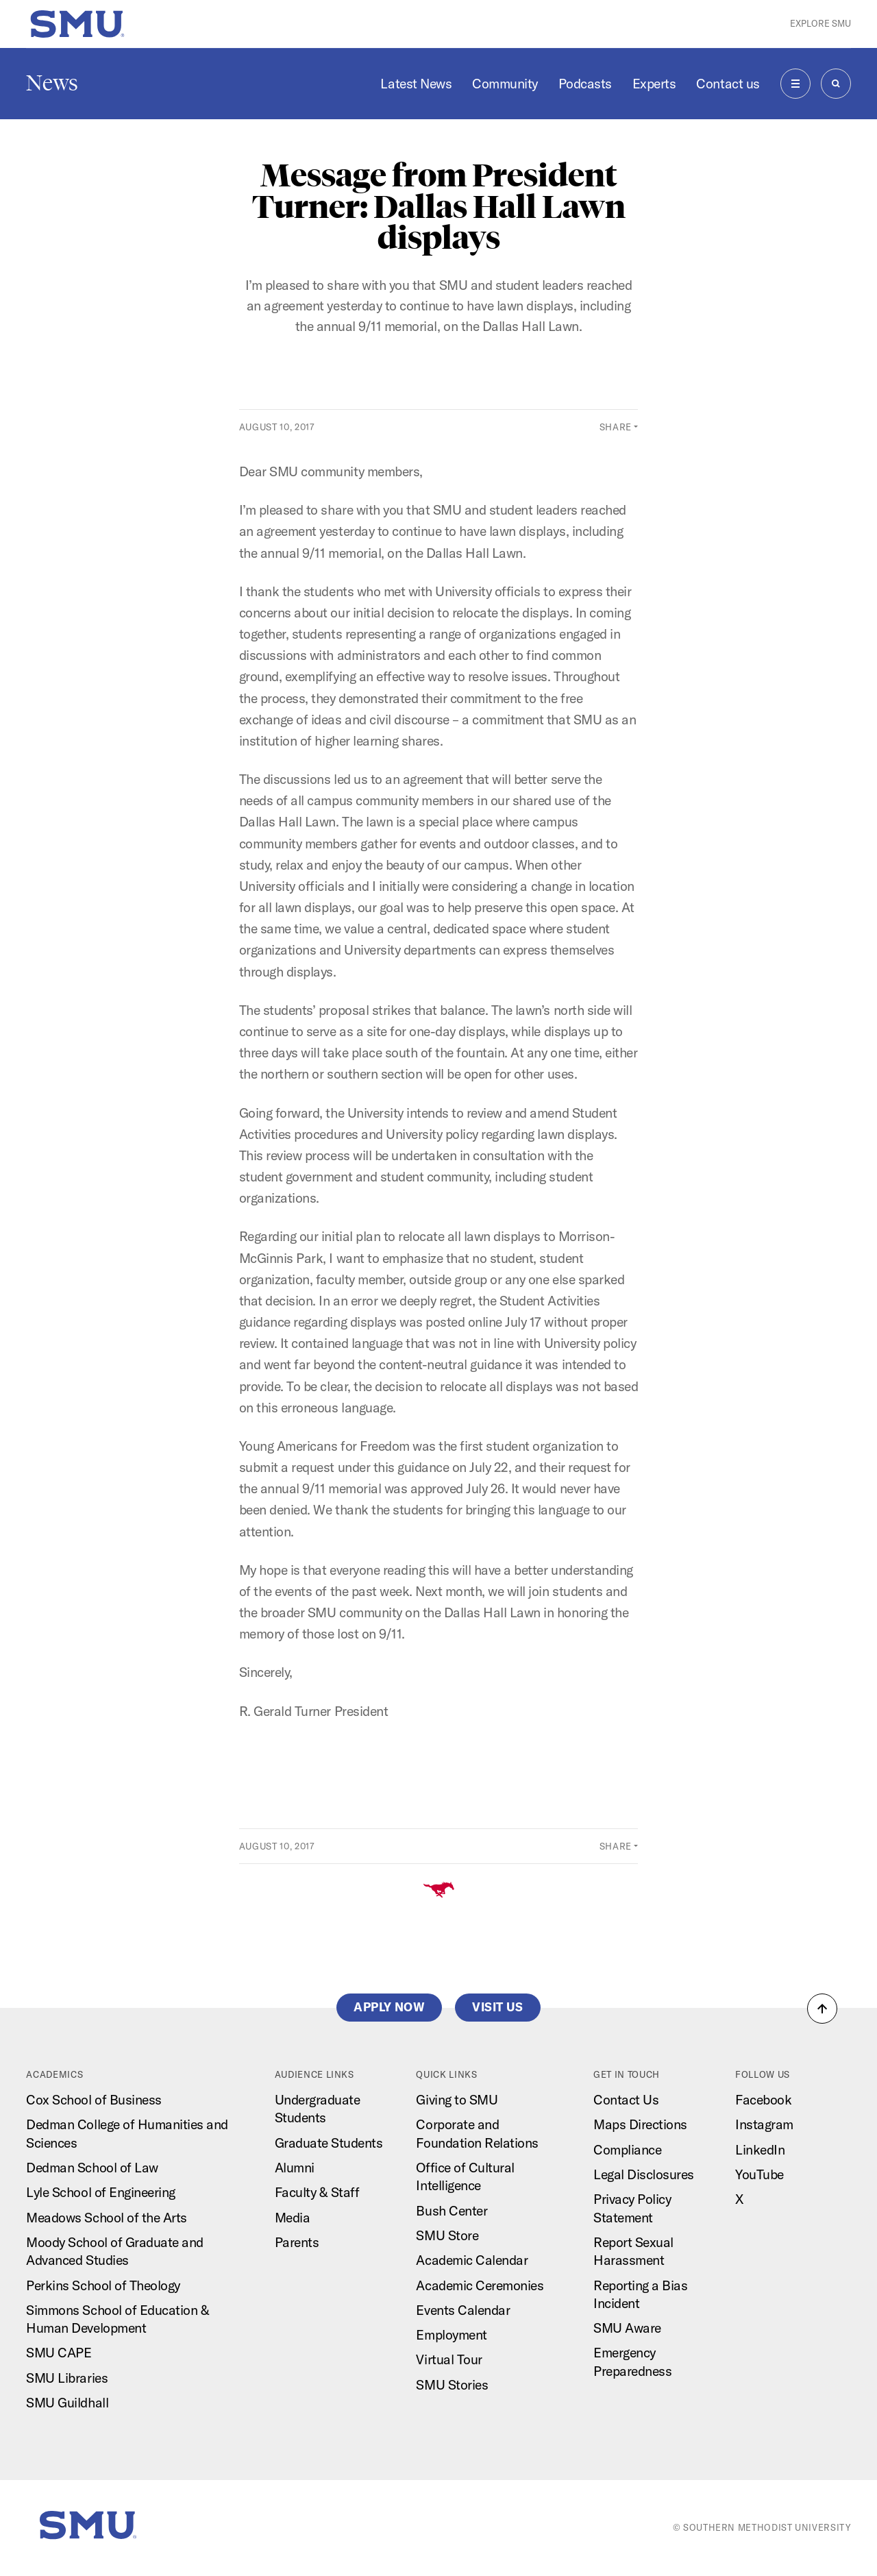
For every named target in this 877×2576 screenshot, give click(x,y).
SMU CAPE (58, 2352)
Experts (654, 83)
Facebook (763, 2100)
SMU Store (447, 2235)
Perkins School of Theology (103, 2285)
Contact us (727, 83)
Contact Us (625, 2100)
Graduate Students (329, 2143)
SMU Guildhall (67, 2402)
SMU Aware (627, 2328)
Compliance (627, 2150)
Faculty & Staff (317, 2192)
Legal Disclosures (643, 2174)
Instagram (764, 2124)
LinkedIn (760, 2150)
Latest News (416, 83)
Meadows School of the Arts (106, 2217)
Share (616, 426)
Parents (297, 2242)
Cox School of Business (93, 2100)
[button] (822, 2009)
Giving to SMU (456, 2100)
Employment (451, 2335)
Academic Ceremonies (479, 2285)
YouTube (759, 2174)
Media (292, 2217)
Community (505, 83)
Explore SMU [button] (820, 23)
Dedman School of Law (92, 2167)
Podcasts (585, 83)
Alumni (294, 2167)
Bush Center (451, 2211)
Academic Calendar (472, 2260)
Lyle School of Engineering (100, 2192)
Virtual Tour (449, 2359)
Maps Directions (640, 2124)
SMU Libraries (67, 2378)
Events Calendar (463, 2310)
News (52, 83)
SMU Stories (452, 2385)
